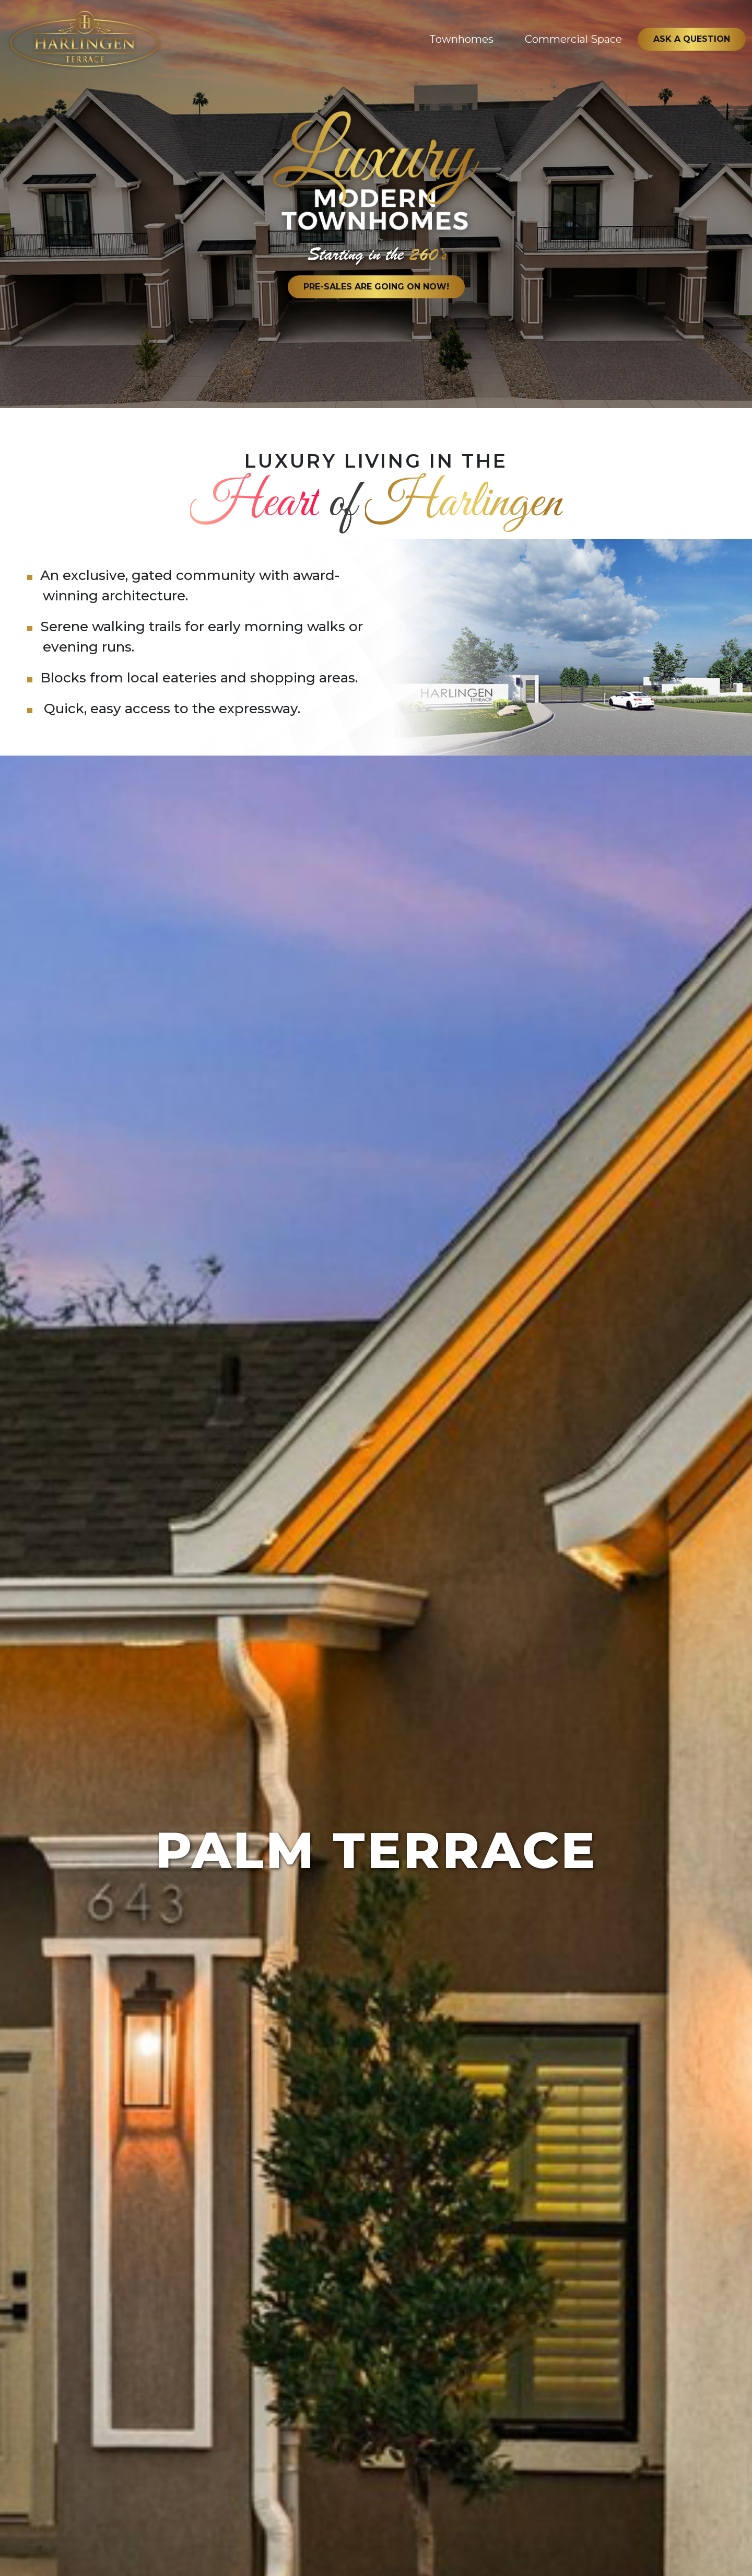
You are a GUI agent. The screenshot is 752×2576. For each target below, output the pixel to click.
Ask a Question (691, 39)
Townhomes (461, 39)
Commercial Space (573, 39)
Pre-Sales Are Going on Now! (376, 287)
